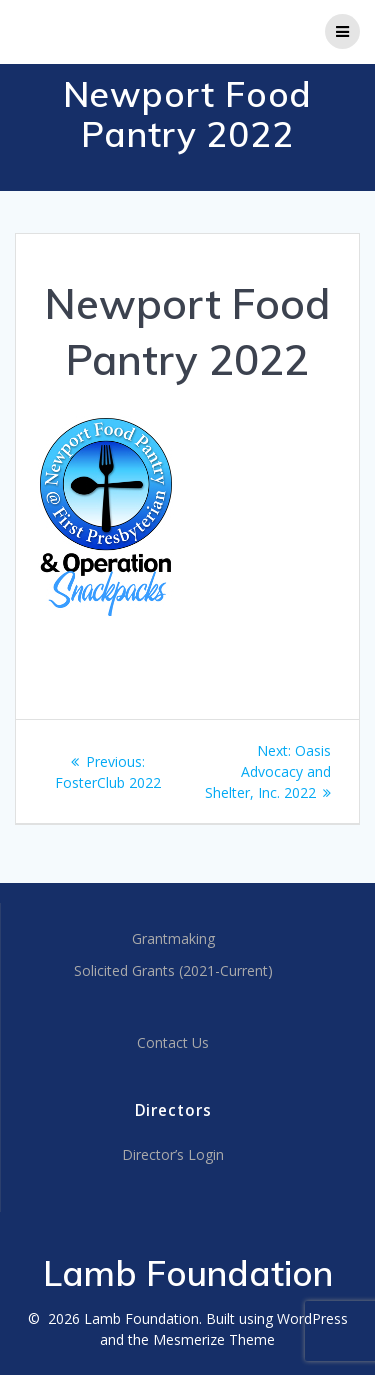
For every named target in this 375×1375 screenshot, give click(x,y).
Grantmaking (173, 938)
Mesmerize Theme (214, 1339)
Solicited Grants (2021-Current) (173, 970)
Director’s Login (173, 1154)
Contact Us (173, 1042)
